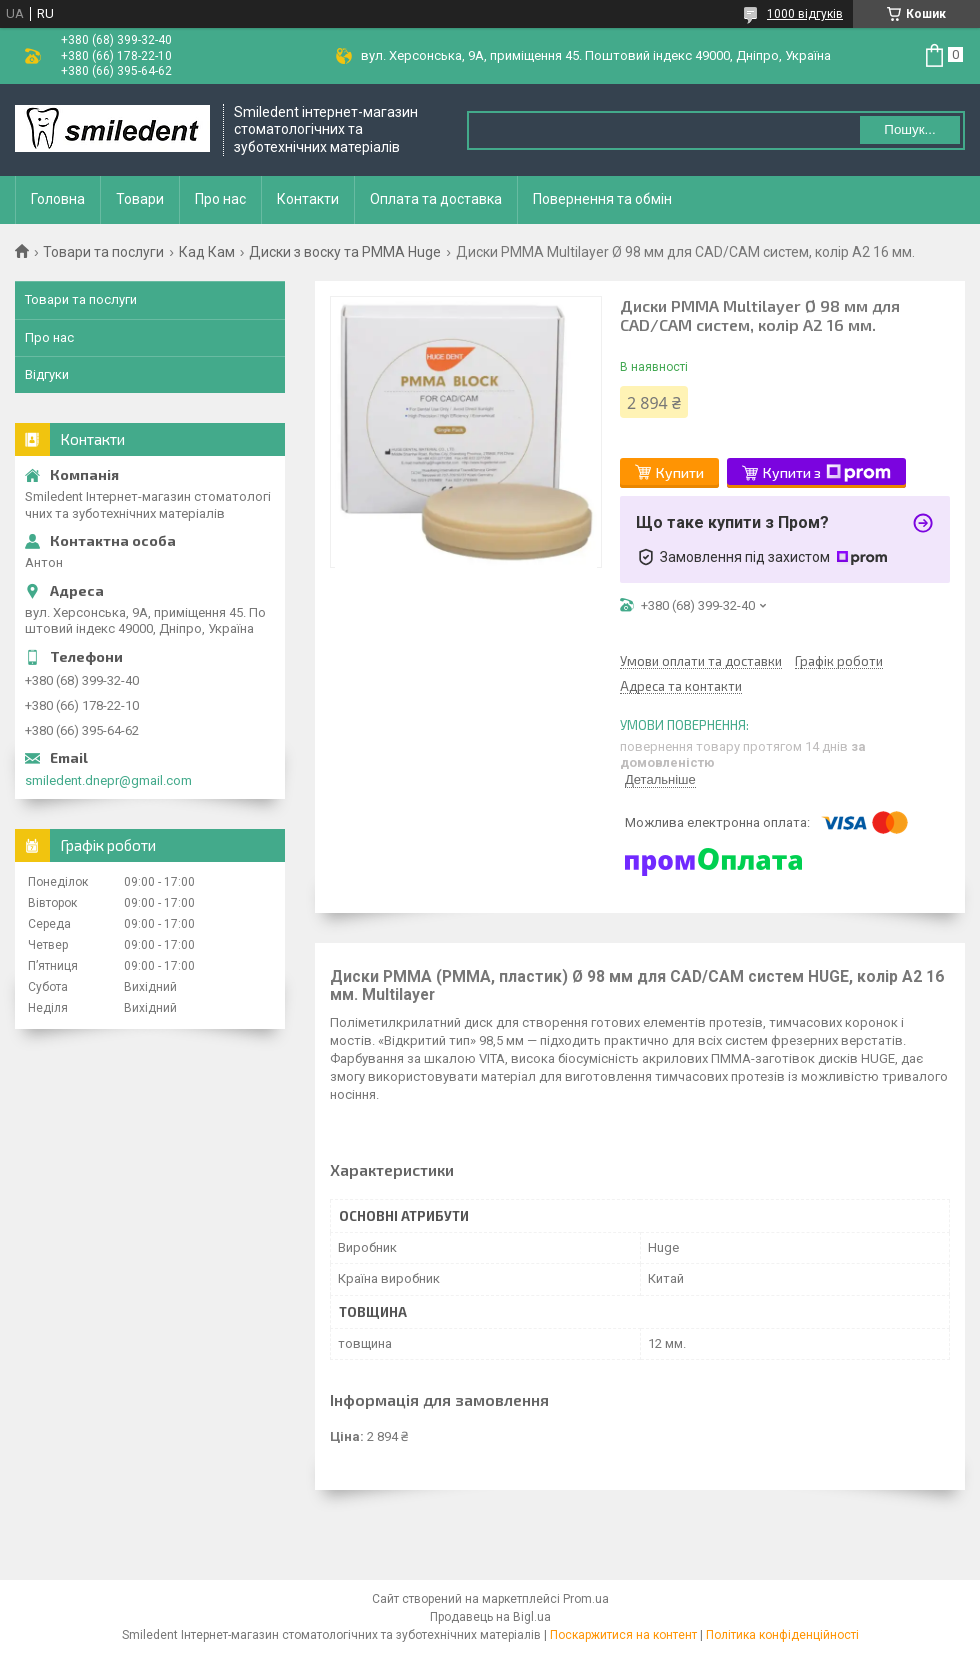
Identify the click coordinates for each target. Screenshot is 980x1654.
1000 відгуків (805, 14)
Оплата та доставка (436, 199)
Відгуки (47, 374)
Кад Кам (207, 252)
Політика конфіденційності (782, 1635)
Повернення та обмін (602, 199)
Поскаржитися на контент (623, 1635)
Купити (680, 472)
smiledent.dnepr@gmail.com (108, 780)
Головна (58, 199)
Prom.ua (586, 1599)
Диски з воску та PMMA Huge (345, 252)
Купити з (827, 473)
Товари (140, 199)
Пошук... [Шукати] (909, 129)
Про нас (220, 199)
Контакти (308, 199)
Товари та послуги (103, 252)
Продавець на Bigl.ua (490, 1617)
